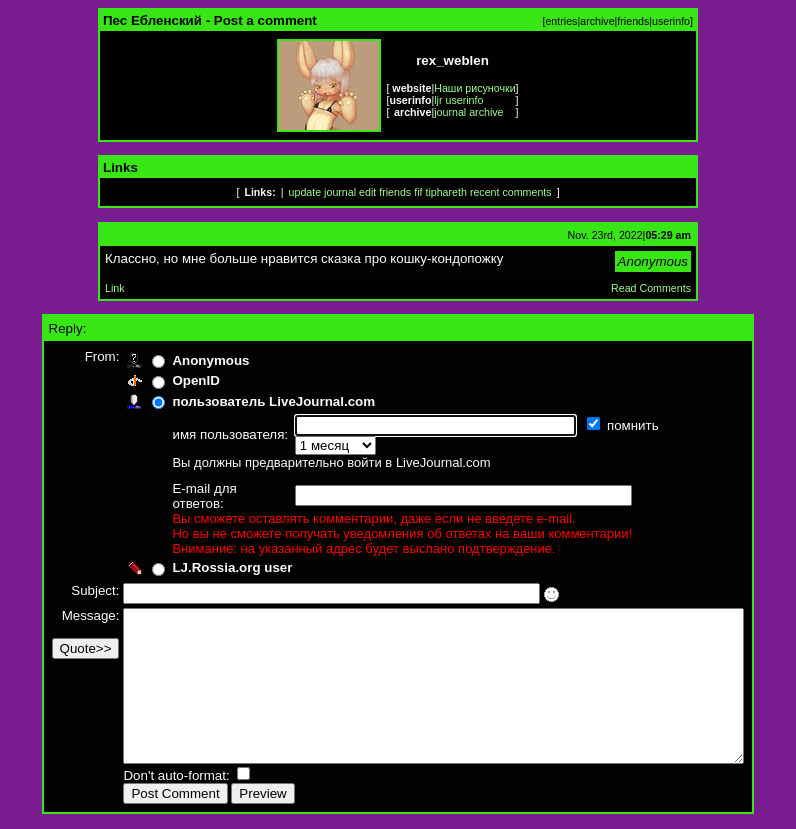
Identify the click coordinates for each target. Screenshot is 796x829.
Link (115, 288)
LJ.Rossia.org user (199, 539)
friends (633, 21)
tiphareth (445, 192)
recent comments (511, 192)
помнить (601, 425)
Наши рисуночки (474, 88)
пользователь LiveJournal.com (240, 401)
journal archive (468, 112)
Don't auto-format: (145, 777)
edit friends (385, 192)
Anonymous (177, 360)
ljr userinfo (458, 100)
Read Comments (651, 288)
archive (597, 21)
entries (561, 21)
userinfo (671, 21)
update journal (323, 192)
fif (418, 192)
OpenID (162, 380)
